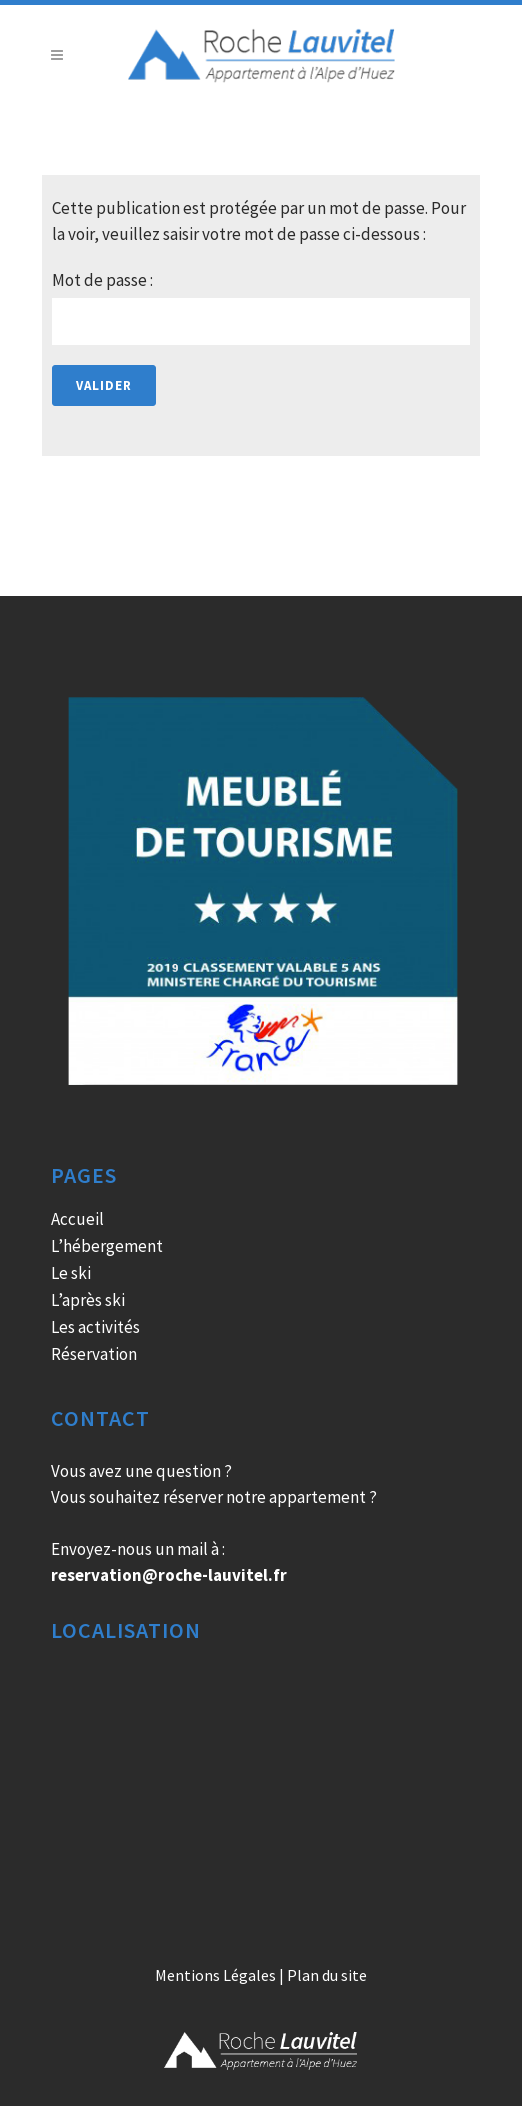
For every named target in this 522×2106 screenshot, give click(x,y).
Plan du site (327, 1975)
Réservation (94, 1354)
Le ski (71, 1273)
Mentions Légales (215, 1975)
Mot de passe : (261, 307)
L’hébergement (107, 1246)
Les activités (95, 1327)
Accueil (77, 1219)
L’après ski (88, 1300)
